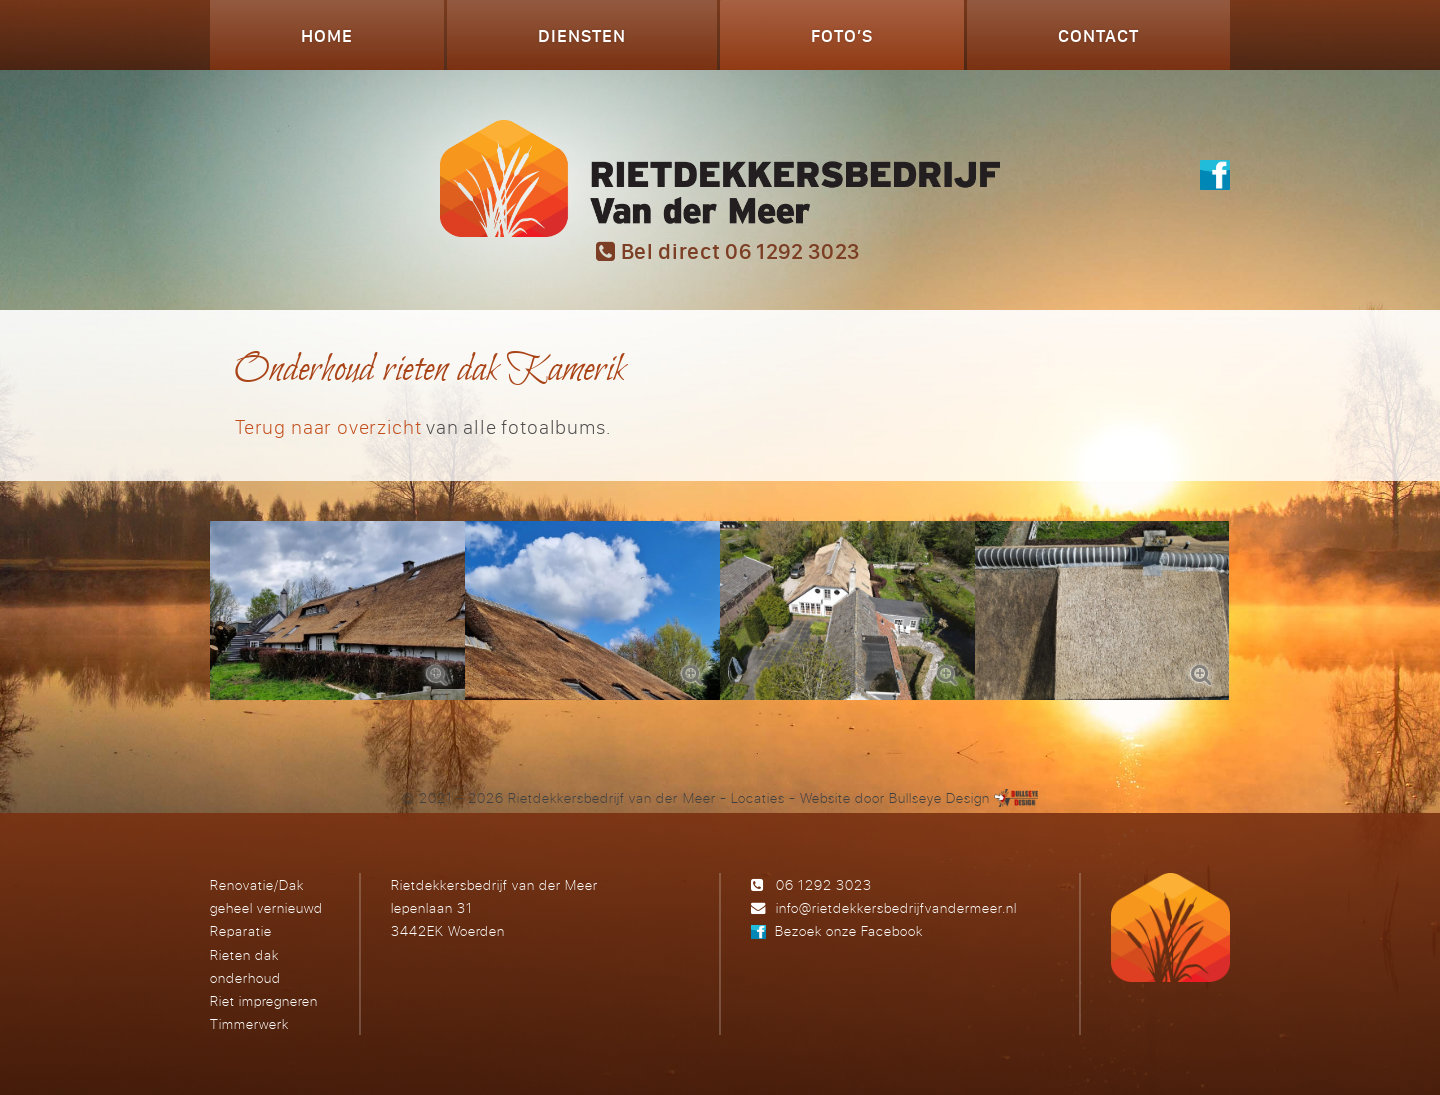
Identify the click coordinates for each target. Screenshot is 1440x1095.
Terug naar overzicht (328, 426)
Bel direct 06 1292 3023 (728, 251)
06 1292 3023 (824, 884)
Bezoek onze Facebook (849, 930)
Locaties (758, 797)
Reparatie (241, 930)
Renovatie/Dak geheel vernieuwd (266, 896)
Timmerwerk (249, 1023)
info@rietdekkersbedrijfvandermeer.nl (896, 907)
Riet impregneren (264, 1000)
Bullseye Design (939, 797)
